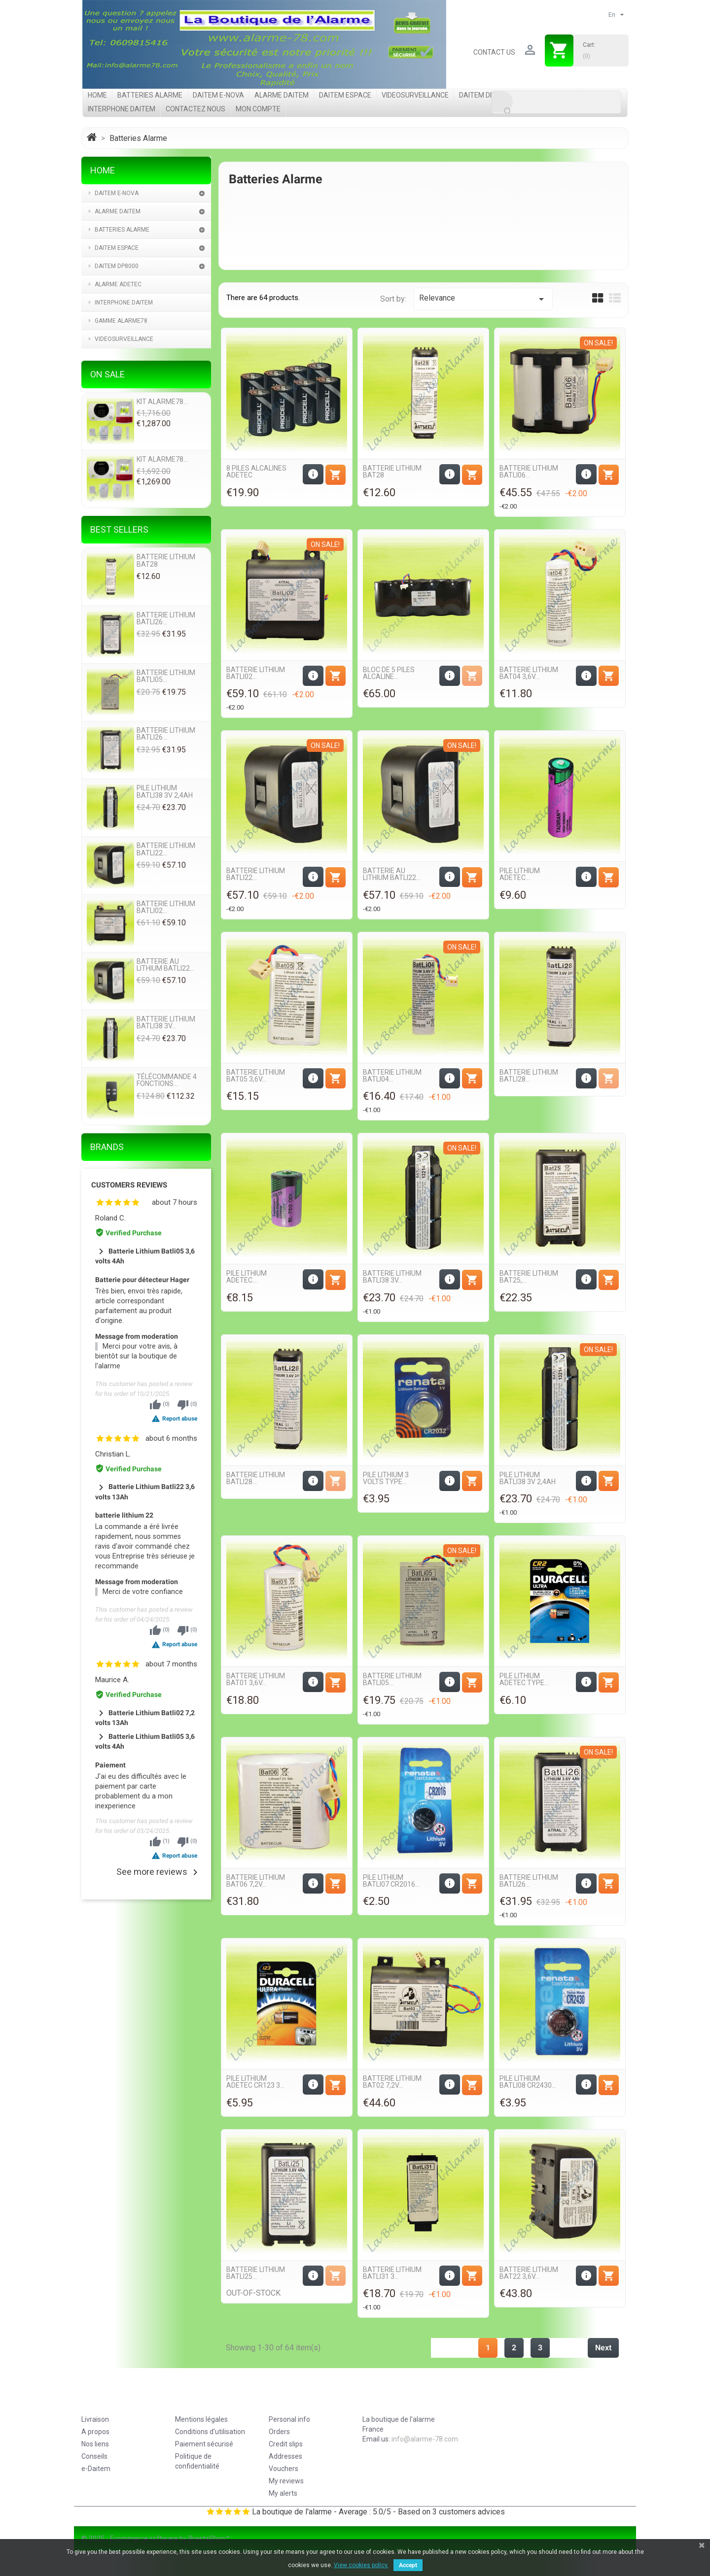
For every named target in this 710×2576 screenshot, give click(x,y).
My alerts (283, 2493)
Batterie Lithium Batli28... (528, 1075)
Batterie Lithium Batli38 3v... (392, 1276)
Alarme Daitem (281, 95)
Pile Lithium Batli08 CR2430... (527, 2081)
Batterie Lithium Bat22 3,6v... (528, 2273)
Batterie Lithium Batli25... (255, 2273)
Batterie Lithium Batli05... (392, 1679)
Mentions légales (201, 2419)
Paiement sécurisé (204, 2444)
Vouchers (283, 2469)
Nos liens (95, 2444)
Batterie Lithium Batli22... (255, 874)
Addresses (285, 2456)
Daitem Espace (345, 95)
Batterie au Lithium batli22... (392, 874)
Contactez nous (195, 109)
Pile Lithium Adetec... (519, 874)
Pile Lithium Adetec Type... (524, 1679)
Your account (302, 2400)
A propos (95, 2432)
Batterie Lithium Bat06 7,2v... (255, 1880)
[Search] (556, 102)
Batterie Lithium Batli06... (528, 471)
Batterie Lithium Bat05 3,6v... (255, 1075)
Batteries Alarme (149, 95)
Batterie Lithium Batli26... (528, 1880)
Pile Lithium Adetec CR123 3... (255, 2081)
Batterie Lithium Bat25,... (528, 1276)
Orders (279, 2432)
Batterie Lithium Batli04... (392, 1075)
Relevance (483, 299)
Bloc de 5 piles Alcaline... (389, 673)
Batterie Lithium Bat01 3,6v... (255, 1679)
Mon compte (258, 109)
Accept (408, 2565)
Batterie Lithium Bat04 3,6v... (528, 673)
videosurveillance (415, 95)
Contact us (494, 52)
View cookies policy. (361, 2565)
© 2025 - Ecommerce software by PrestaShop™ (155, 2538)
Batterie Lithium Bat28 (392, 471)
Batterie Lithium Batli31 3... (392, 2273)
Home (97, 95)
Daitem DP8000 (484, 95)
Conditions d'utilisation (210, 2432)
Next (603, 2347)
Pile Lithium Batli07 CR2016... (391, 1880)
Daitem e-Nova (218, 95)
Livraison (95, 2419)
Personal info (289, 2419)
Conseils (94, 2456)
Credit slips (286, 2444)
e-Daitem (95, 2469)
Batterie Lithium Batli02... (255, 673)
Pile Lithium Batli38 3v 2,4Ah (527, 1478)
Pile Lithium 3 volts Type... (386, 1478)
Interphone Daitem (121, 109)
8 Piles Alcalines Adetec (256, 471)
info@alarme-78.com (424, 2439)
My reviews (286, 2481)
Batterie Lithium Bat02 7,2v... (392, 2081)
